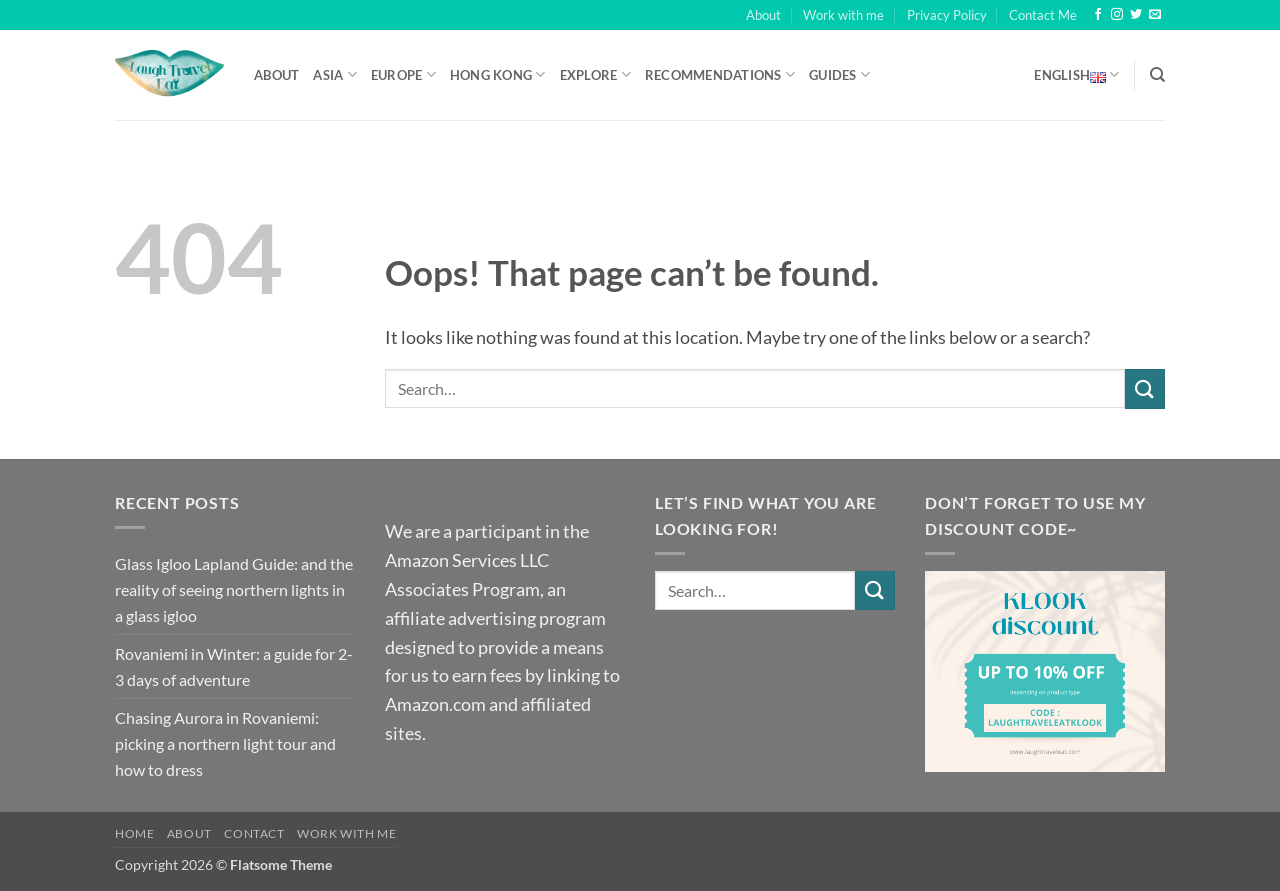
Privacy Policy (947, 15)
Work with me (843, 15)
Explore (595, 74)
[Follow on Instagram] (1117, 15)
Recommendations (720, 74)
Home (134, 833)
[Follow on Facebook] (1098, 15)
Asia (334, 74)
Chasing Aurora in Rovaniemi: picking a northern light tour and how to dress (225, 743)
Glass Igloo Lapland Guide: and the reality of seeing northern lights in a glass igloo (234, 589)
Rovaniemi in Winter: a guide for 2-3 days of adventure (234, 666)
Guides (839, 74)
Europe (403, 74)
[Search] (1157, 75)
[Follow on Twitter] (1136, 15)
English (1076, 75)
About (763, 15)
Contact (254, 833)
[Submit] (1145, 388)
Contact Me (1043, 15)
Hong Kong (498, 74)
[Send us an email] (1155, 15)
